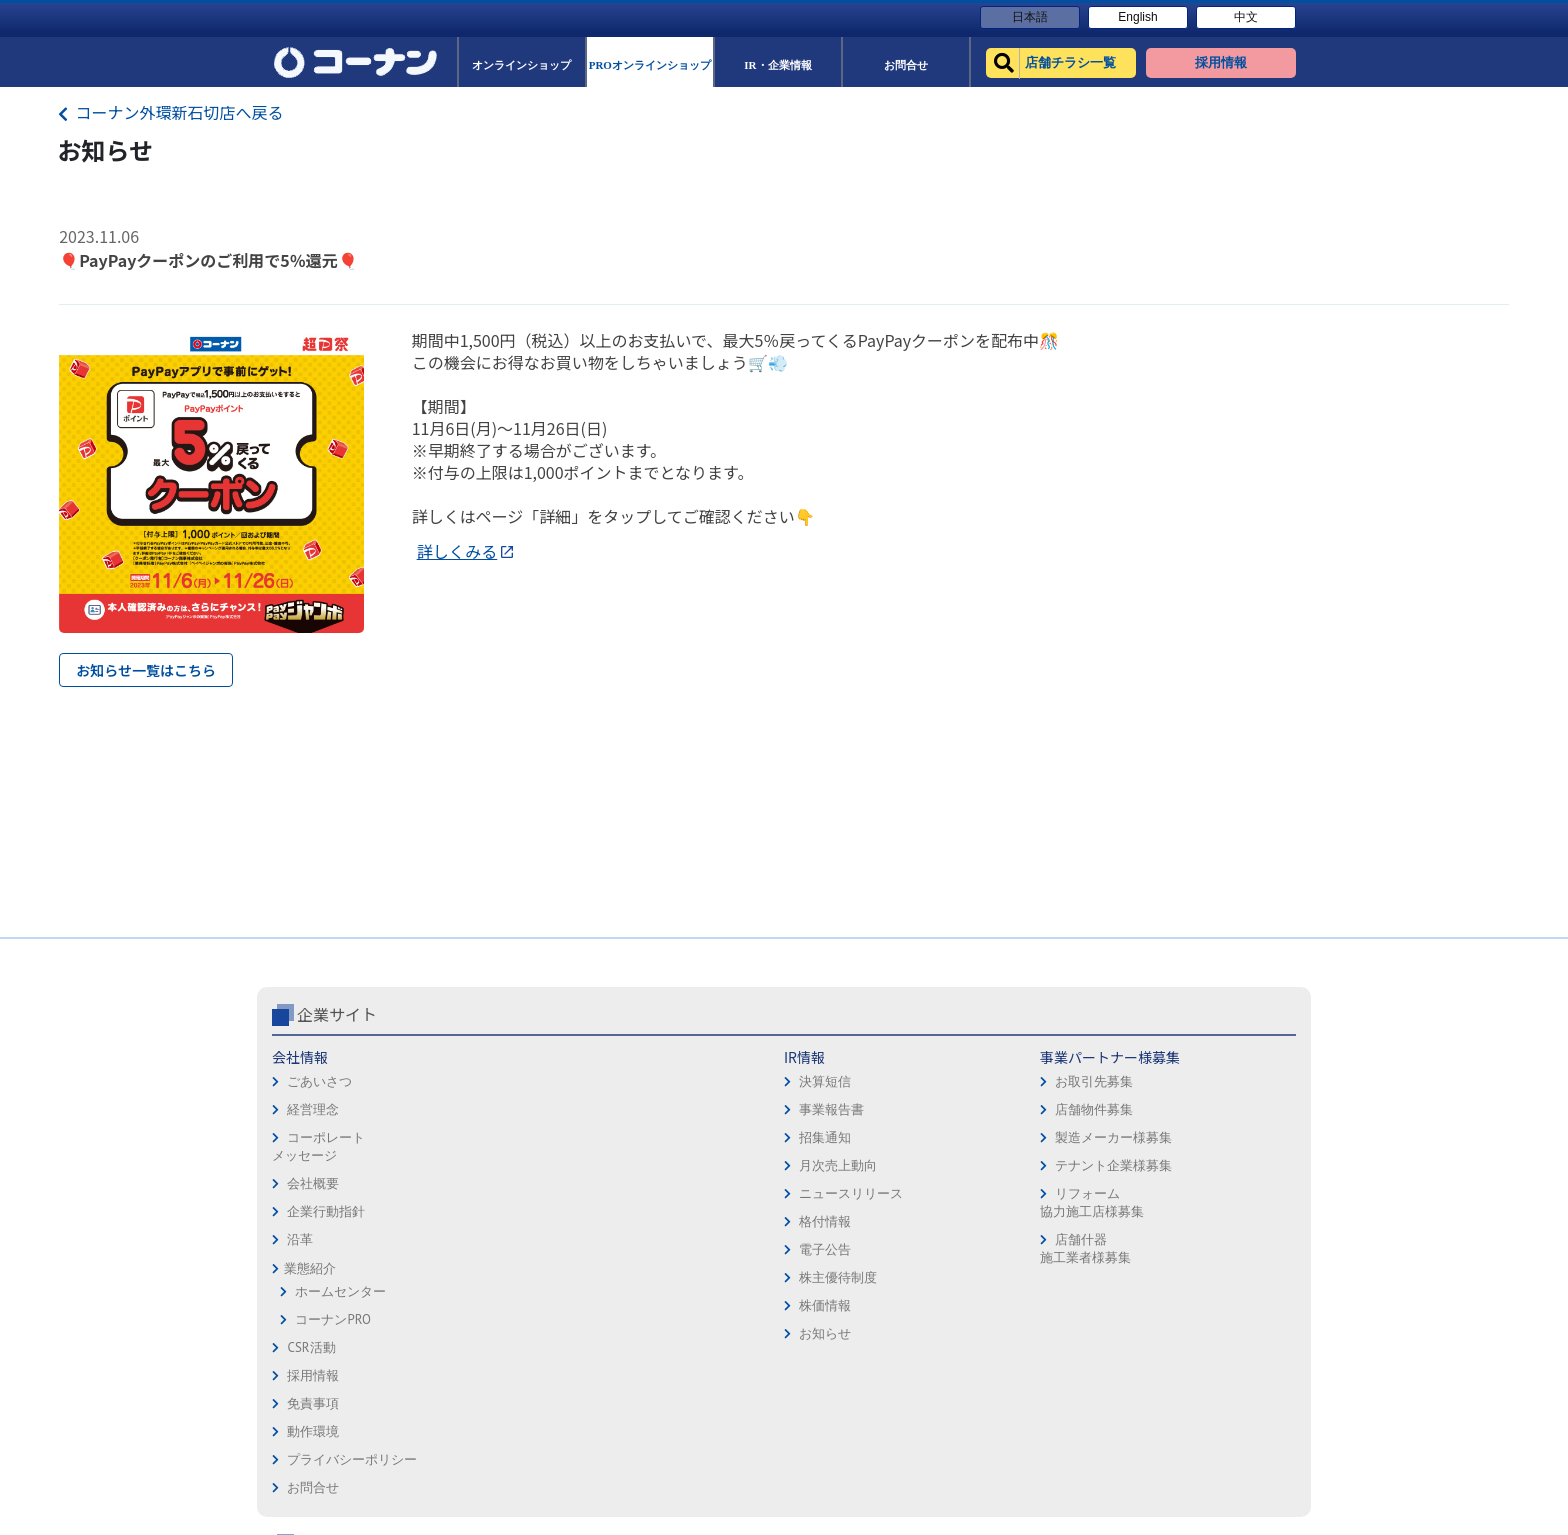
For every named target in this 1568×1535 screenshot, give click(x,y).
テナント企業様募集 (682, 1165)
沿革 (300, 1239)
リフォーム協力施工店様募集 (660, 1202)
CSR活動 (311, 1347)
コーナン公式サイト (1072, 1014)
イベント (1016, 1169)
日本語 (1030, 17)
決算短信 (482, 1081)
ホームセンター (340, 1291)
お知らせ (482, 1333)
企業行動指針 (326, 1211)
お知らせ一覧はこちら (146, 670)
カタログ (1209, 1113)
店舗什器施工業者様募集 (653, 1248)
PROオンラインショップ (1060, 1113)
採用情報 (818, 1057)
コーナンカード (1228, 1141)
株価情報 (482, 1305)
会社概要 (313, 1183)
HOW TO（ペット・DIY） (1062, 1197)
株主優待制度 (495, 1277)
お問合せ (818, 1169)
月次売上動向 (495, 1165)
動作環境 (818, 1113)
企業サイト (337, 1014)
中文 (1246, 17)
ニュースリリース (508, 1193)
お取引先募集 (663, 1081)
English (1137, 17)
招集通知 (482, 1137)
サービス (1209, 1085)
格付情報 (482, 1221)
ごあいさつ (319, 1081)
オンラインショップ (1048, 1085)
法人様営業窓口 (1035, 1141)
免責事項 (818, 1085)
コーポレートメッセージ (318, 1146)
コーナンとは (1222, 1169)
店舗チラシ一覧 (1035, 1057)
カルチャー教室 (1035, 1253)
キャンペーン (1222, 1057)
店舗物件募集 (663, 1109)
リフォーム (1022, 1225)
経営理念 (313, 1109)
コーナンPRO (332, 1319)
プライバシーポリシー (857, 1141)
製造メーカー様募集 (682, 1137)
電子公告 (482, 1249)
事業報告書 (488, 1109)
